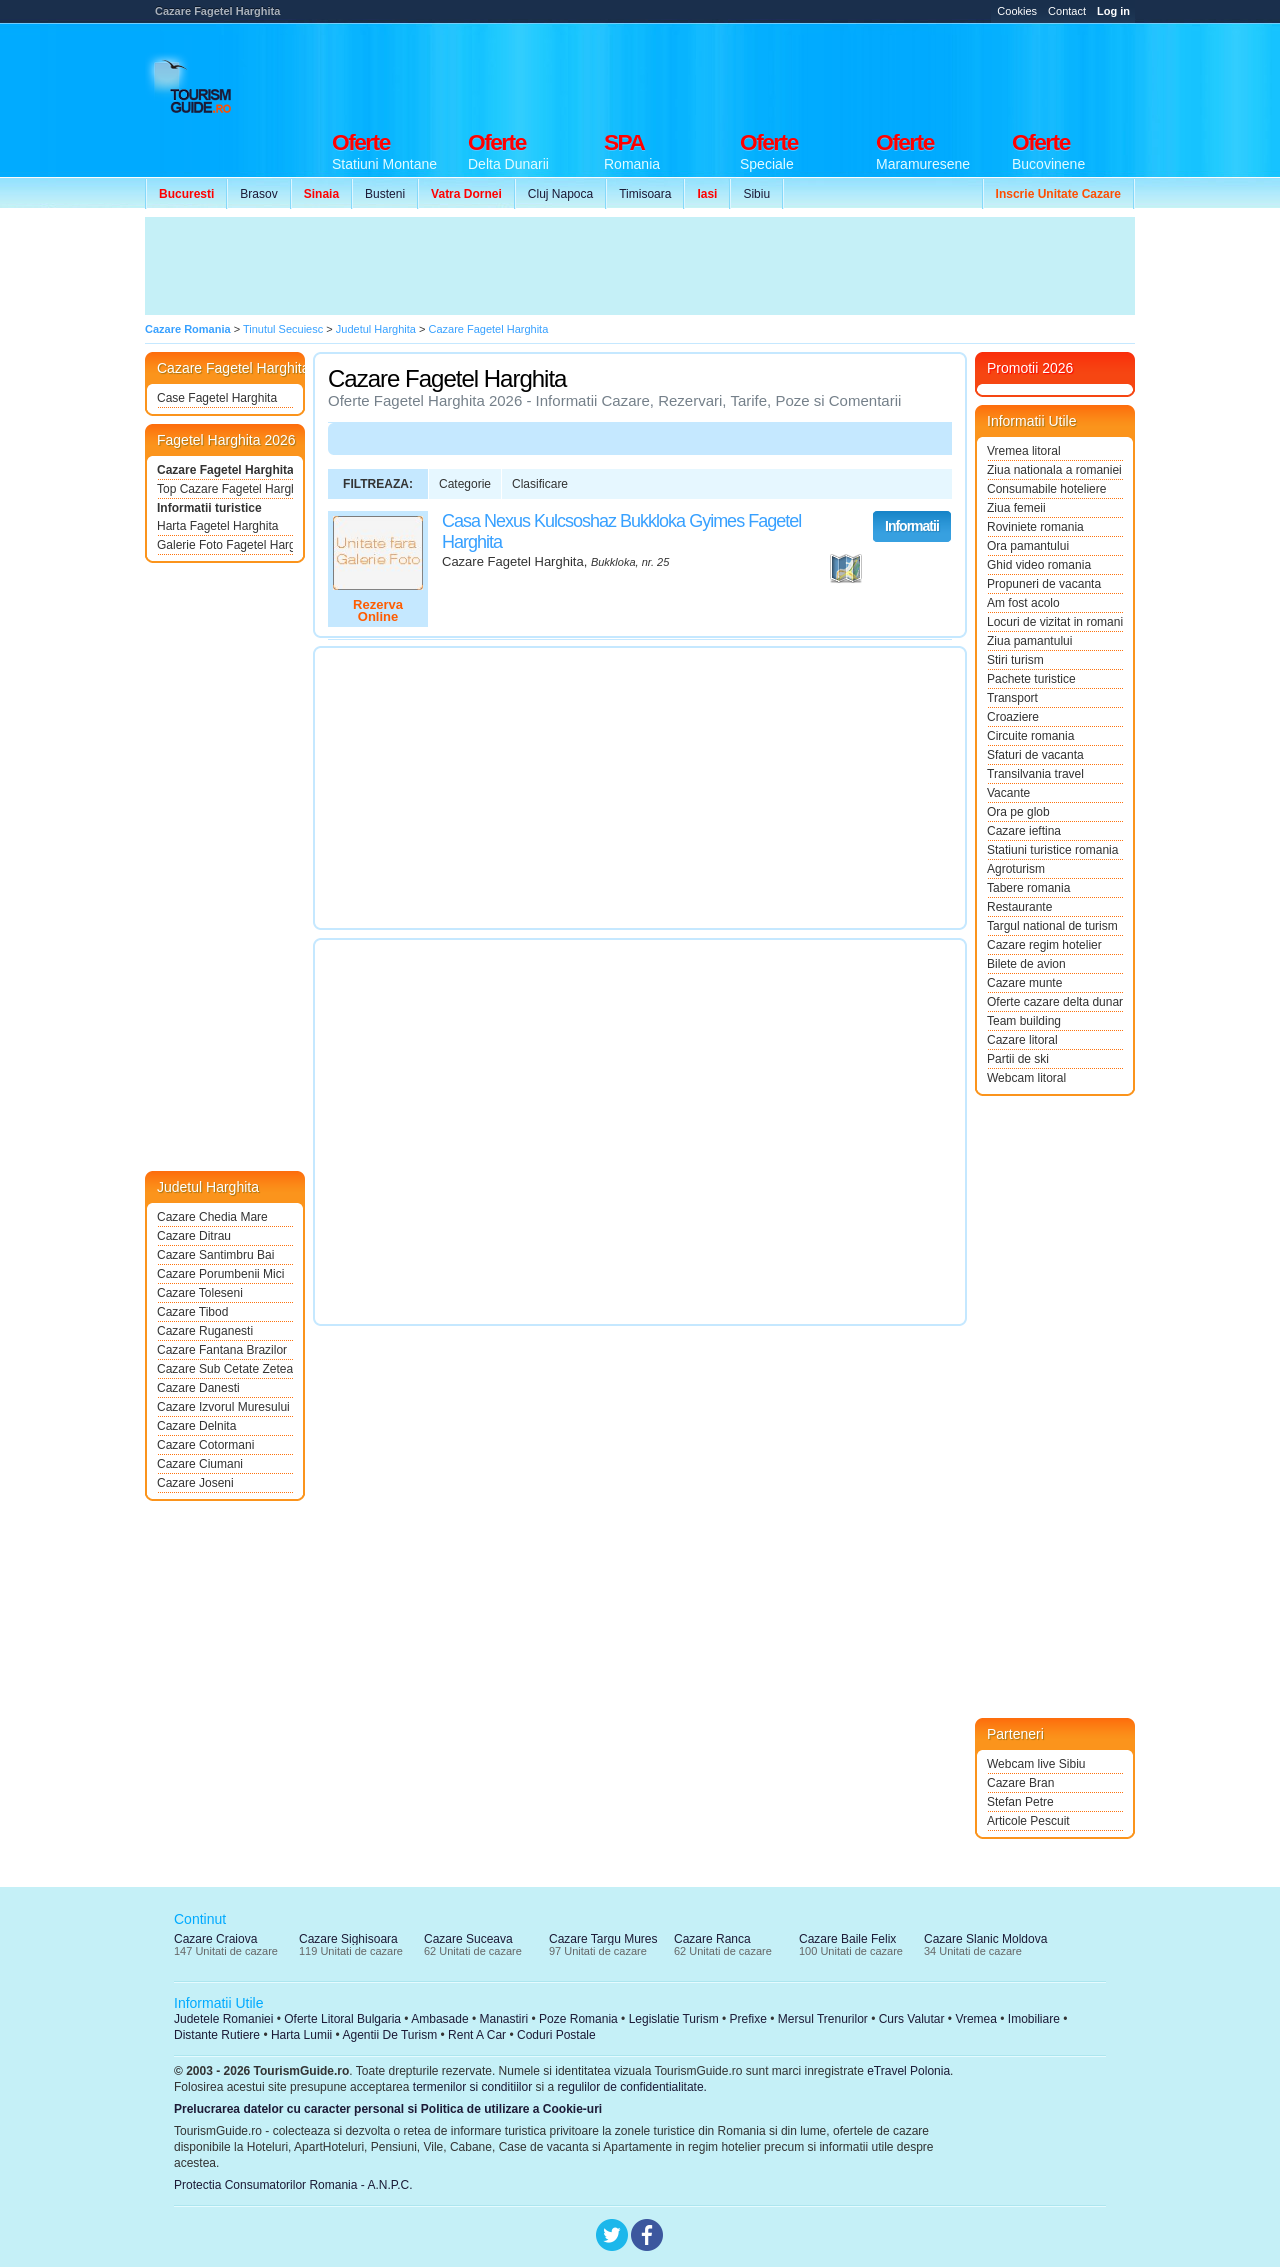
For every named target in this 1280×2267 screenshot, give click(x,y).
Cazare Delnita (196, 1426)
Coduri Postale (556, 2035)
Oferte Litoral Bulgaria (342, 2019)
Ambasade (439, 2019)
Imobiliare (1034, 2019)
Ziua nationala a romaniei (1054, 470)
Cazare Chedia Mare (212, 1217)
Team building (1024, 1021)
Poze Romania (578, 2019)
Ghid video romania (1039, 565)
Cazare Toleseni (200, 1293)
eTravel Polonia (908, 2071)
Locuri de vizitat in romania (1055, 622)
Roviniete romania (1035, 527)
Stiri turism (1015, 660)
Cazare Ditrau (194, 1236)
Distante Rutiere (217, 2035)
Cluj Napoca (560, 194)
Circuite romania (1030, 736)
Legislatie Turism (674, 2019)
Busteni (385, 194)
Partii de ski (1018, 1059)
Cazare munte (1024, 983)
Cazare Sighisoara (348, 1939)
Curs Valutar (912, 2019)
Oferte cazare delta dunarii (1055, 1002)
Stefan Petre (1020, 1802)
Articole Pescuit (1028, 1821)
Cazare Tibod (192, 1312)
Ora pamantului (1028, 546)
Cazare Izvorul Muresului (223, 1407)
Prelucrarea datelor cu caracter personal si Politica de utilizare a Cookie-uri (388, 2109)
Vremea (976, 2019)
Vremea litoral (1024, 451)
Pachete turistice (1031, 679)
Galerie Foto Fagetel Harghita (225, 545)
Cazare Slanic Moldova (985, 1939)
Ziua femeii (1016, 508)
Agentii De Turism (390, 2035)
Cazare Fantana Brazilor (222, 1350)
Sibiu (756, 194)
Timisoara (645, 194)
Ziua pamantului (1029, 641)
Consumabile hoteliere (1046, 489)
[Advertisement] (771, 72)
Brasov (258, 194)
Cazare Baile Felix (847, 1939)
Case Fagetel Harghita (217, 398)
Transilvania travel (1035, 774)
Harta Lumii (301, 2035)
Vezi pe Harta (846, 569)
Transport (1012, 698)
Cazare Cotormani (205, 1445)
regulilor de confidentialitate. (632, 2087)
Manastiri (503, 2019)
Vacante (1008, 793)
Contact (1067, 11)
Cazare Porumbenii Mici (220, 1274)
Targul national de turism (1052, 926)
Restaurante (1019, 907)
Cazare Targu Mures (603, 1939)
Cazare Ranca (712, 1939)
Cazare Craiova (215, 1939)
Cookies (1017, 11)
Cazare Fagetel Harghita (225, 470)
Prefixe (748, 2019)
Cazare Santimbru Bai (215, 1255)
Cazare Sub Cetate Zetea (225, 1369)
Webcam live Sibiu (1036, 1764)
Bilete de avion (1026, 964)
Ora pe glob (1018, 812)
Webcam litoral (1026, 1078)
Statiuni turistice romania (1052, 850)
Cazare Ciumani (200, 1464)
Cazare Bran (1020, 1783)
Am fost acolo (1023, 603)
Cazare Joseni (195, 1483)
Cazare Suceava (468, 1939)
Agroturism (1016, 869)
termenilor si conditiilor (472, 2087)
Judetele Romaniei (223, 2019)
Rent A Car (477, 2035)
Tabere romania (1028, 888)
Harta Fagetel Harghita (217, 526)
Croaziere (1013, 717)
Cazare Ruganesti (205, 1331)
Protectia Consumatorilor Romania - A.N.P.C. (293, 2185)
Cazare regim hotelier (1044, 945)
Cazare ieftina (1024, 831)
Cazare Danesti (198, 1388)
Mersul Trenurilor (823, 2019)
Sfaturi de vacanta (1035, 755)
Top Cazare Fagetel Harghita (225, 489)
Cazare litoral (1022, 1040)
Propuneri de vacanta (1044, 584)
